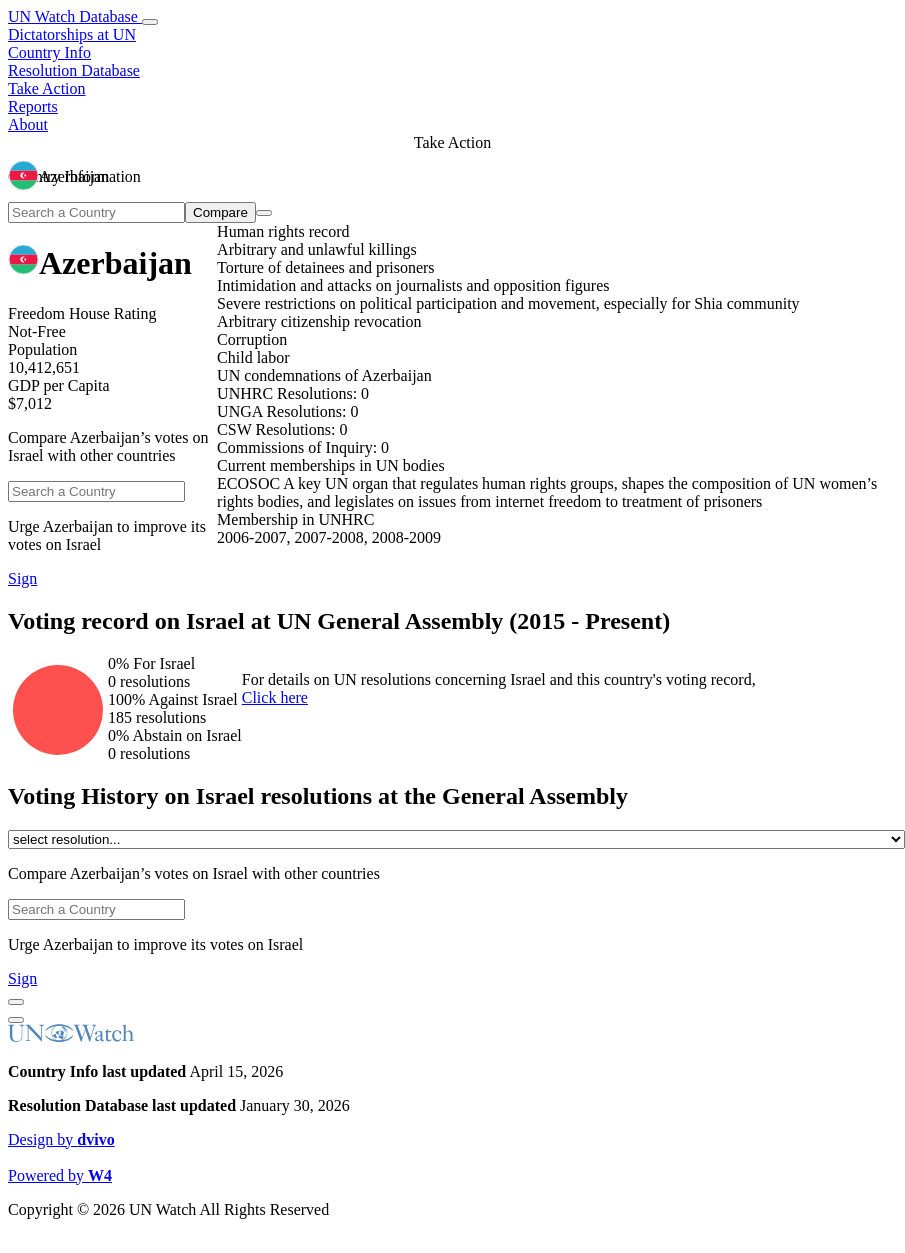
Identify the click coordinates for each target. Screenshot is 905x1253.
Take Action (47, 88)
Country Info (49, 52)
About (28, 124)
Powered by (60, 1175)
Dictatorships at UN (72, 34)
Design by (61, 1139)
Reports (33, 106)
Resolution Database (74, 70)
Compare (220, 212)
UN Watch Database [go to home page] (75, 16)
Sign (22, 578)
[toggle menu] (150, 22)
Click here (275, 697)
